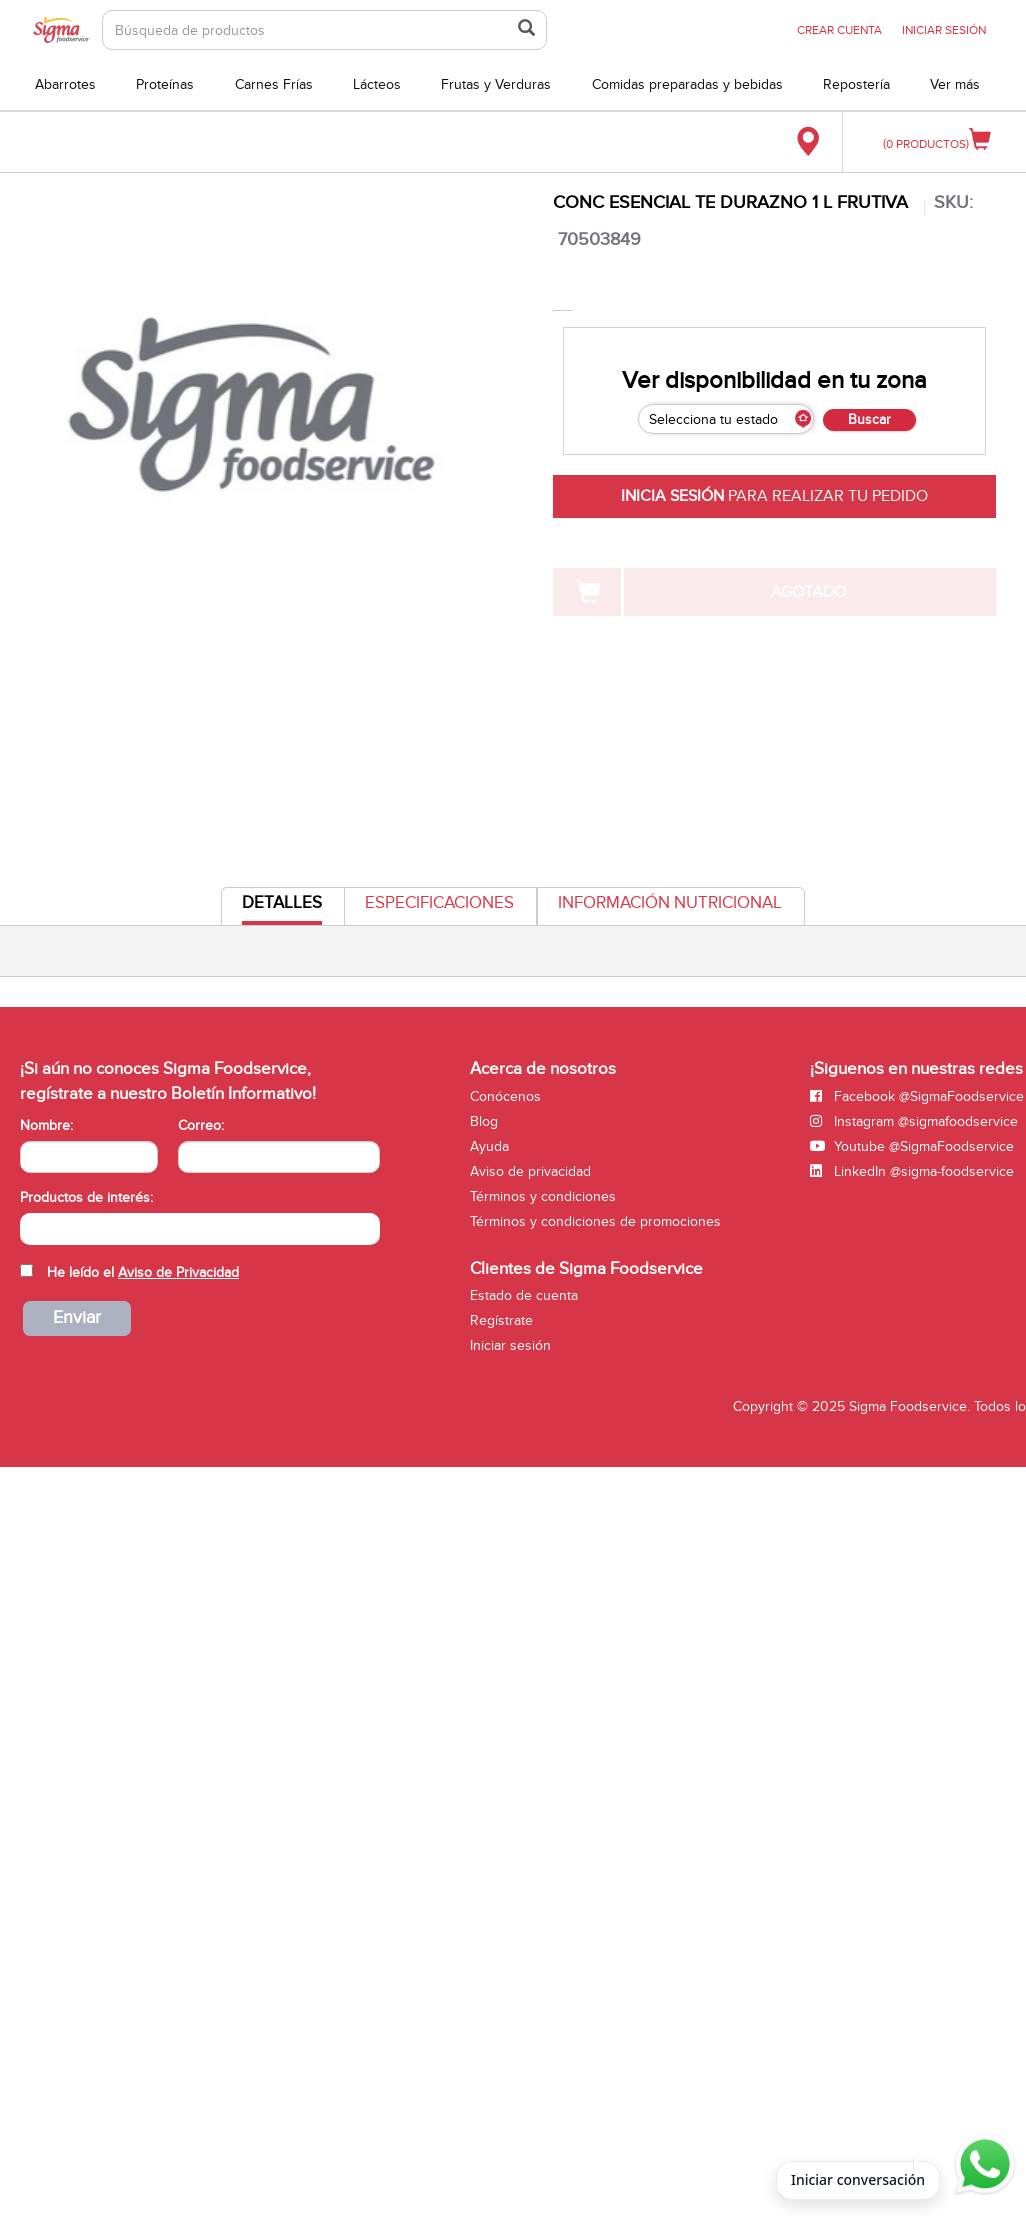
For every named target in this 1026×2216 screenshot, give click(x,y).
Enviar (77, 1317)
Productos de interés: (86, 1197)
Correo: (201, 1125)
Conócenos (505, 1096)
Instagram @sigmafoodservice (914, 1121)
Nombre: (46, 1125)
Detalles (282, 908)
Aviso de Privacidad (178, 1272)
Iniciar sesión (510, 1345)
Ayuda (489, 1146)
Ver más (955, 84)
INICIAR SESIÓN (944, 30)
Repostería (856, 84)
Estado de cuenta (524, 1295)
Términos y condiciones (543, 1196)
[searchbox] (30, 1227)
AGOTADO (808, 592)
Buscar (869, 419)
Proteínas (165, 84)
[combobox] (200, 1229)
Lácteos (377, 84)
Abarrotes (65, 84)
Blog (484, 1121)
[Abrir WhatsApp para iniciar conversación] (982, 2165)
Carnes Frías (274, 84)
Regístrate (501, 1320)
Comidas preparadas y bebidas (687, 84)
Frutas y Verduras (496, 84)
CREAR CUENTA (839, 30)
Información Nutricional (670, 903)
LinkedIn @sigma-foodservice (912, 1171)
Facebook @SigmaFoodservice (917, 1096)
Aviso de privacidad (530, 1171)
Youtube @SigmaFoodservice (912, 1146)
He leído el (143, 1272)
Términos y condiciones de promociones (595, 1221)
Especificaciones (439, 903)
